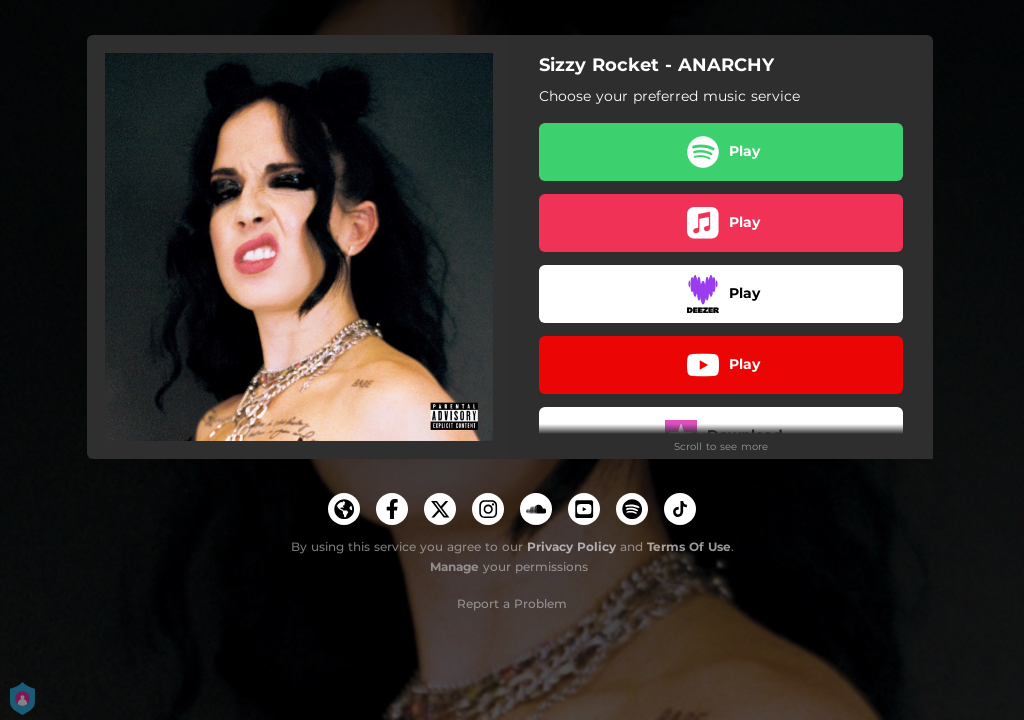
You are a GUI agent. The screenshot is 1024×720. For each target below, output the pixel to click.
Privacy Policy (571, 546)
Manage (454, 566)
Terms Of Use (689, 546)
